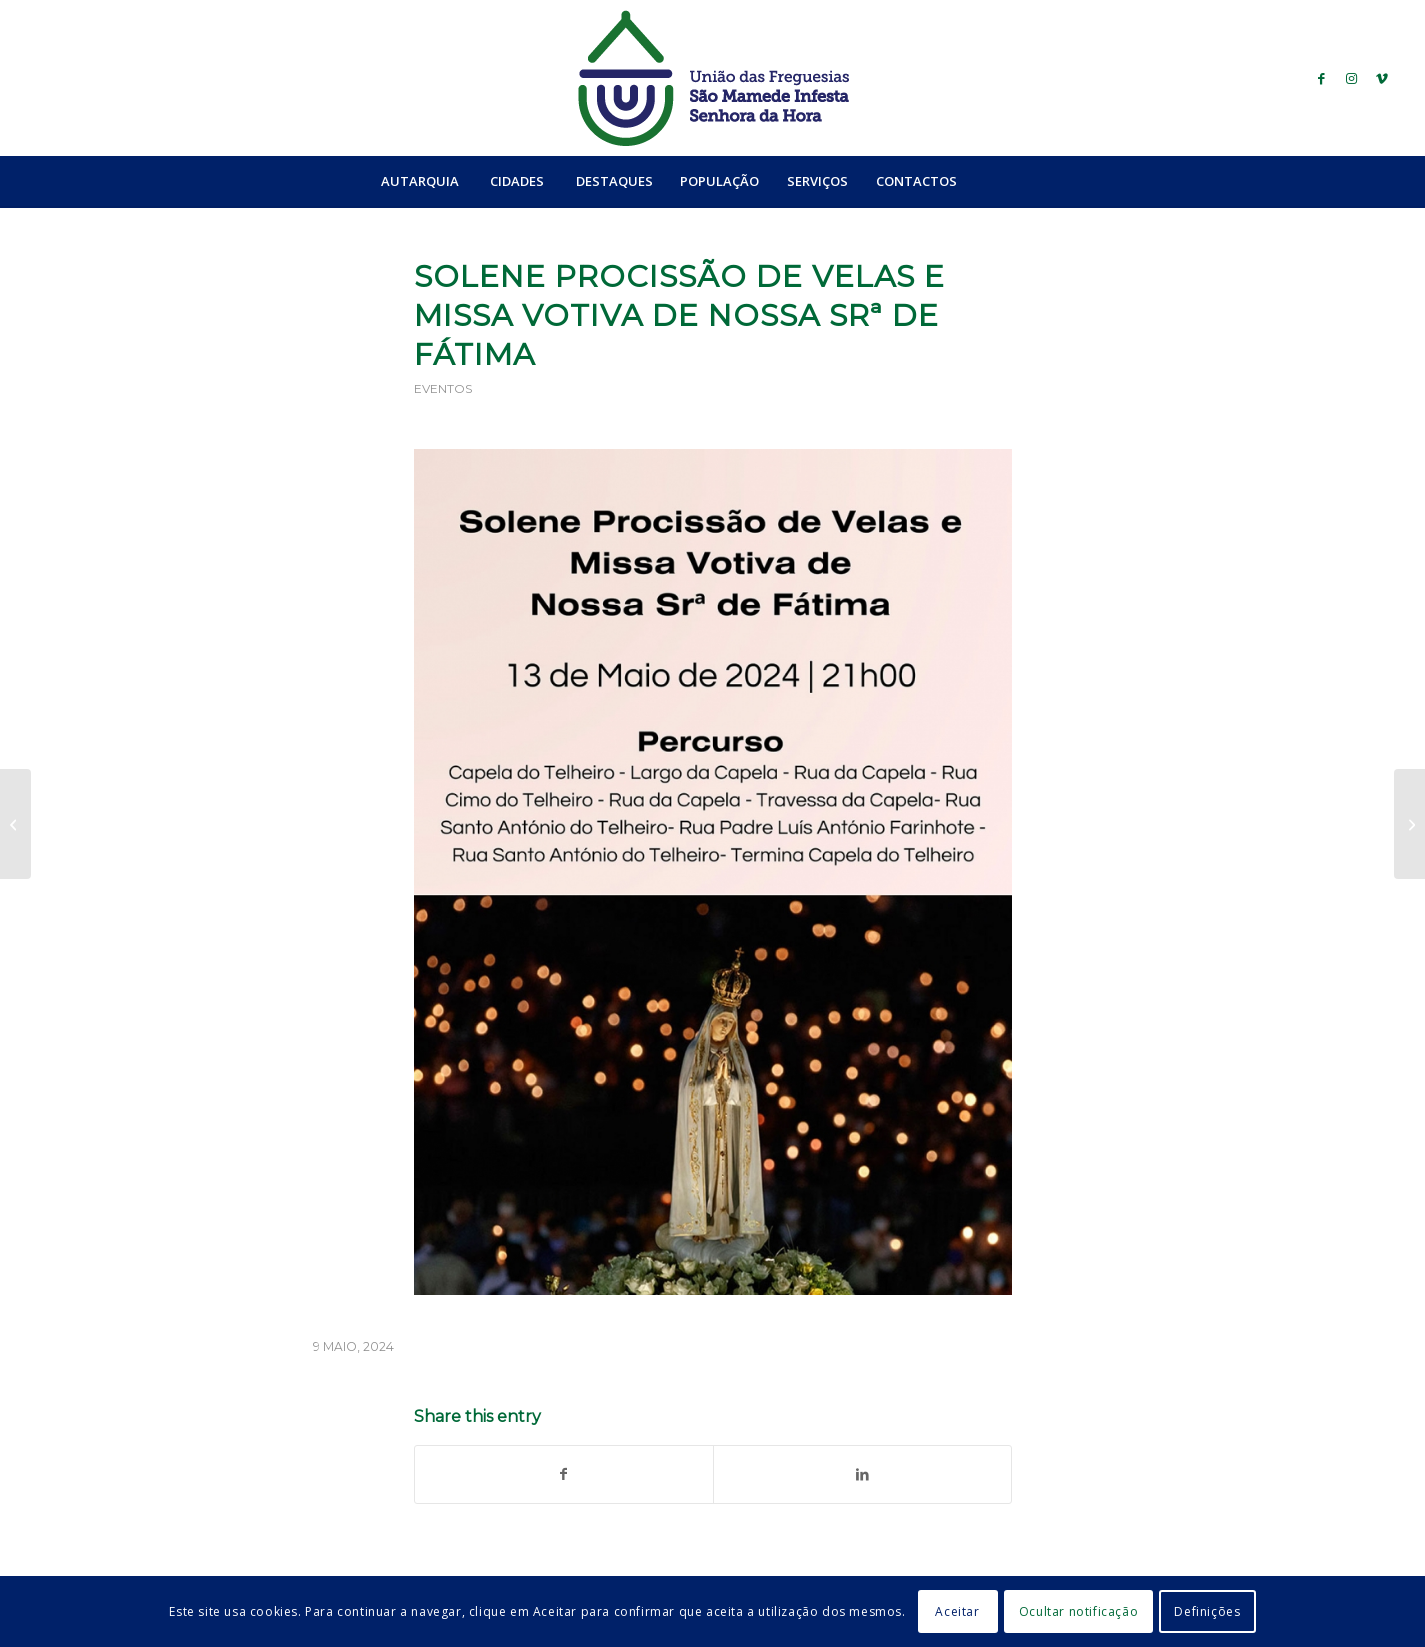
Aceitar (957, 1611)
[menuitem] (419, 181)
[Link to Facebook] (1322, 78)
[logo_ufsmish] (713, 78)
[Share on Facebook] (564, 1474)
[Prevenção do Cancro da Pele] (1409, 824)
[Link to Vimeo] (1382, 78)
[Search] (1014, 181)
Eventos (443, 388)
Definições (1207, 1611)
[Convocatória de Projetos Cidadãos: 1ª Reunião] (15, 824)
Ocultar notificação (1078, 1611)
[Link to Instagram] (1352, 78)
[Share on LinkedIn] (862, 1474)
